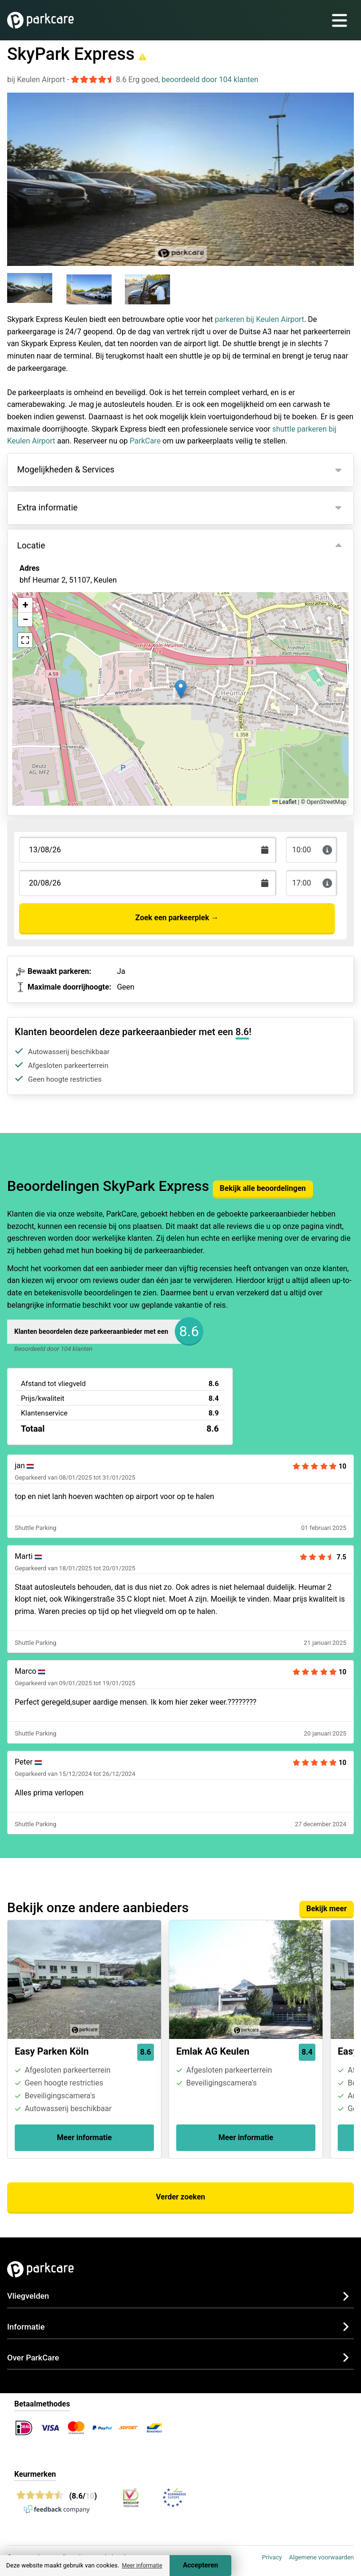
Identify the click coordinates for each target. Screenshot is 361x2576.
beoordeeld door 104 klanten (210, 79)
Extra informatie (47, 507)
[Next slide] (344, 171)
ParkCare (145, 440)
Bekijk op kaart (52, 631)
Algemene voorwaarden (321, 2557)
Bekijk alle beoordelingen (263, 1188)
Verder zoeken (180, 2196)
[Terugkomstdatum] (147, 850)
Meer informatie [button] (142, 2565)
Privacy (272, 2557)
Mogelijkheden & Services (65, 469)
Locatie (31, 545)
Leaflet (284, 802)
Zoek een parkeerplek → (176, 917)
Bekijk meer (326, 1908)
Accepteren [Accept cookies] (200, 2565)
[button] (181, 689)
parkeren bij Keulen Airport (259, 319)
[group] (35, 289)
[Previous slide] (17, 171)
